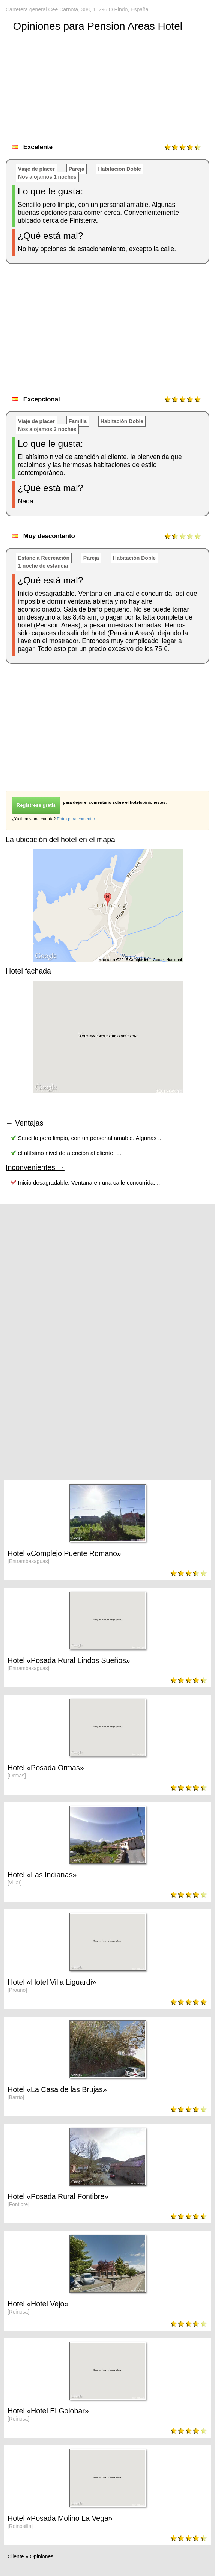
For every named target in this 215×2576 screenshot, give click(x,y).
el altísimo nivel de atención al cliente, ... (69, 1153)
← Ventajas (24, 1123)
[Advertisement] (110, 332)
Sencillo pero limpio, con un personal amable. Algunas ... (90, 1138)
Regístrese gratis (36, 805)
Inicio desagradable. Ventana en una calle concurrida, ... (90, 1182)
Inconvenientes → (35, 1167)
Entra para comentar (76, 819)
